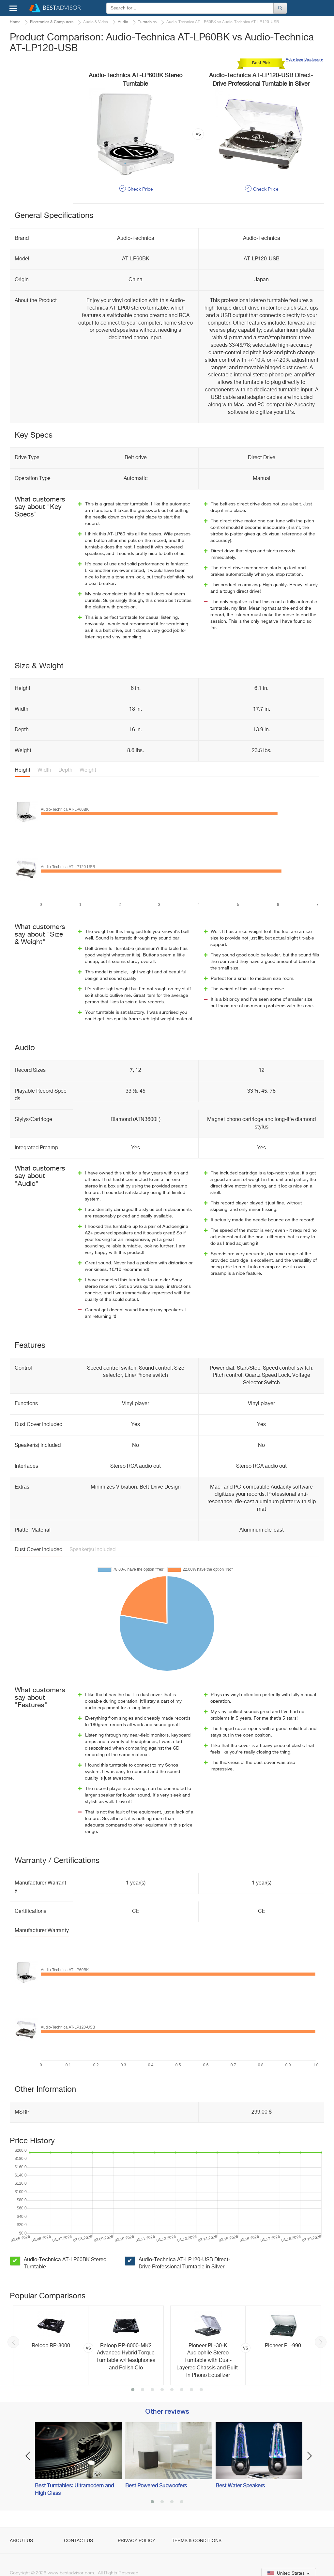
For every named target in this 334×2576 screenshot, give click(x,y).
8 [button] (201, 2390)
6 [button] (181, 2390)
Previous (13, 2342)
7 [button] (191, 2390)
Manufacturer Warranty (42, 1930)
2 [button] (142, 2390)
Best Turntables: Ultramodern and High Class (74, 2489)
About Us (21, 2541)
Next (320, 2342)
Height (22, 770)
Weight (88, 770)
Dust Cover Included (38, 1549)
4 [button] (162, 2390)
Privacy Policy (136, 2541)
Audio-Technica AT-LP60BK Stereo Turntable (65, 2263)
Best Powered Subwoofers (156, 2486)
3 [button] (152, 2390)
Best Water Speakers (240, 2486)
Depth (65, 770)
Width (44, 770)
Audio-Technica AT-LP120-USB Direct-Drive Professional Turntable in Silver (184, 2263)
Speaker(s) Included (92, 1549)
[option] (88, 2345)
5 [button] (172, 2390)
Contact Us (78, 2541)
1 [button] (132, 2390)
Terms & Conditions (196, 2541)
